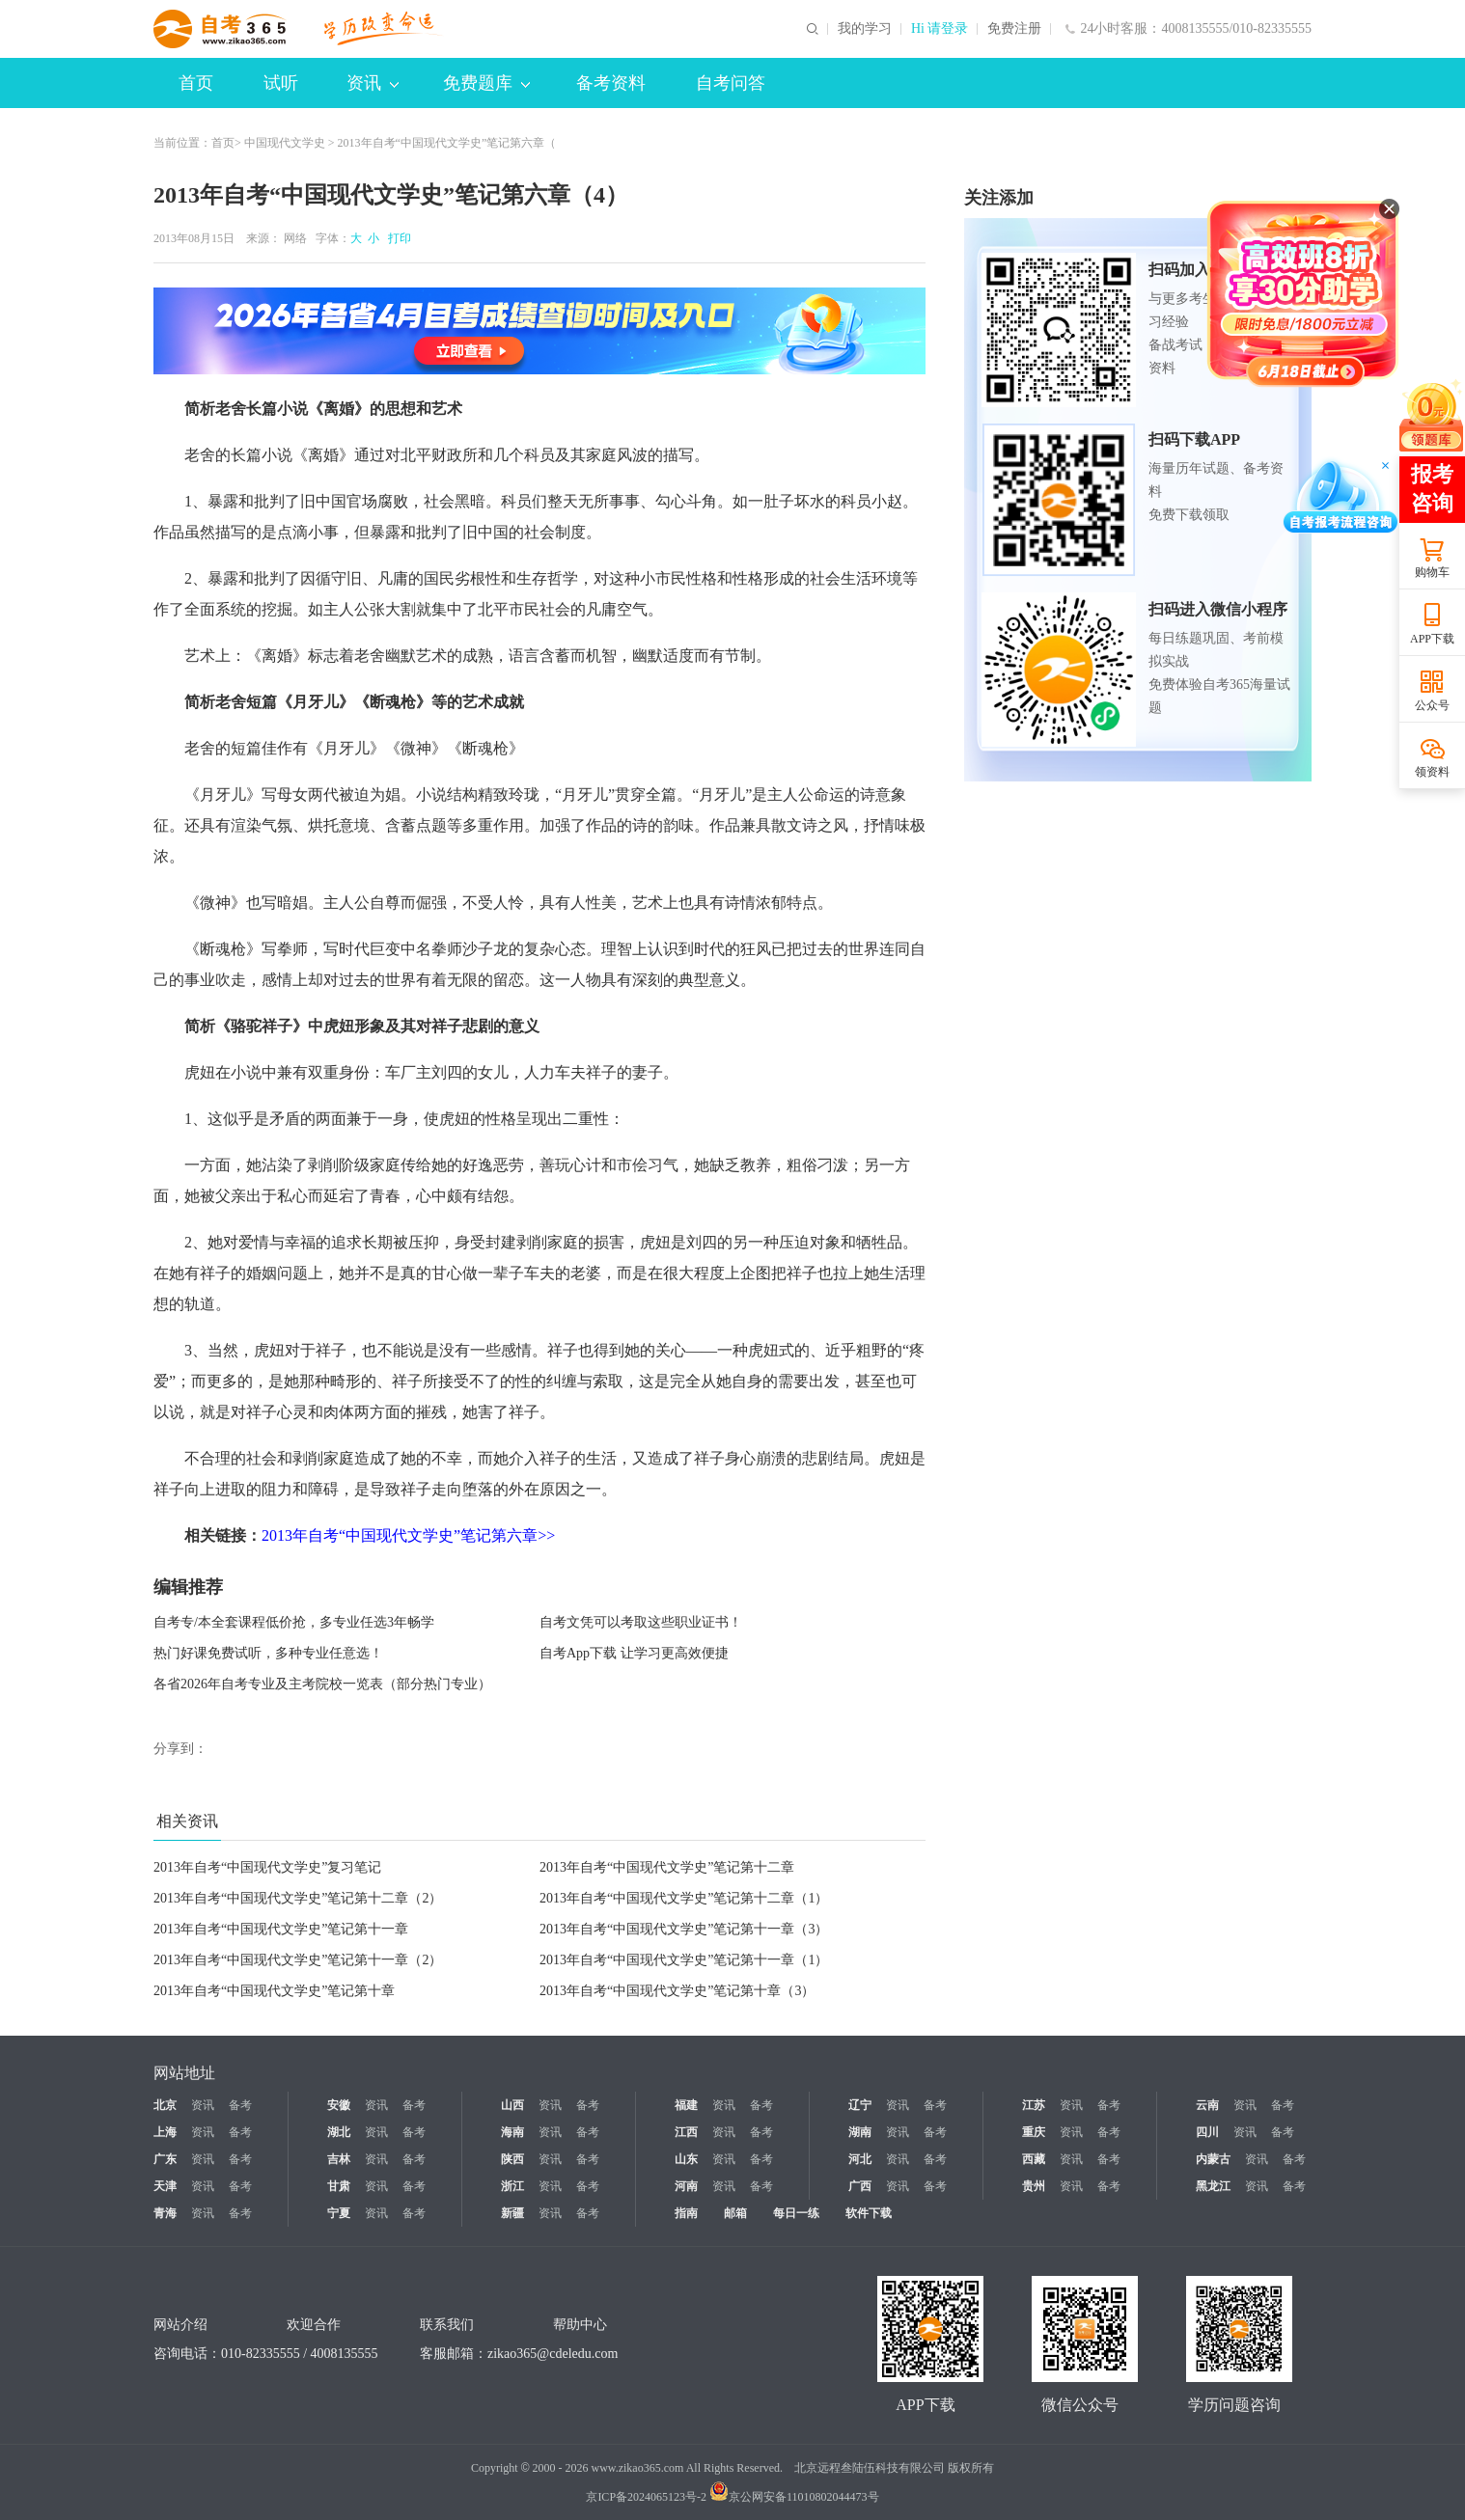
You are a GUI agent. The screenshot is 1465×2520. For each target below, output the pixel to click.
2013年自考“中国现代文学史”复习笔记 (267, 1867)
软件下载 (868, 2213)
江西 (686, 2132)
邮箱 (735, 2213)
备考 (240, 2105)
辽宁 (859, 2105)
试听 (280, 83)
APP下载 (1432, 638)
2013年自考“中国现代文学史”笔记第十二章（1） (683, 1898)
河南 (686, 2186)
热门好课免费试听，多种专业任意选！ (268, 1653)
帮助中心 (580, 2324)
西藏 (1033, 2159)
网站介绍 (180, 2324)
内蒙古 (1213, 2159)
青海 (165, 2213)
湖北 (338, 2132)
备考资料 (611, 83)
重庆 (1033, 2132)
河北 (859, 2159)
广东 (165, 2159)
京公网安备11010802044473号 (794, 2497)
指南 (686, 2213)
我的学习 (865, 29)
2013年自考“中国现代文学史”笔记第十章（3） (677, 1991)
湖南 (859, 2132)
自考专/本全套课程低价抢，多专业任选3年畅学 (293, 1622)
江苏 (1033, 2105)
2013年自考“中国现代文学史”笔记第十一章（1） (683, 1960)
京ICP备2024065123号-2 (646, 2497)
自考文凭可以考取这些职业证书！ (640, 1622)
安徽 (338, 2105)
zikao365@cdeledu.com (552, 2353)
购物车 (1432, 572)
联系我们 (447, 2324)
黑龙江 (1213, 2186)
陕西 (512, 2159)
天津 (165, 2186)
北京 (165, 2105)
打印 (396, 238)
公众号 (1432, 705)
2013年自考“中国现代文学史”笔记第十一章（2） (297, 1960)
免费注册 (1014, 29)
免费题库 (486, 83)
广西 (859, 2186)
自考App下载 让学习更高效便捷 (634, 1653)
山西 (512, 2105)
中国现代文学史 (284, 143)
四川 (1207, 2132)
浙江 (512, 2186)
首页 (196, 83)
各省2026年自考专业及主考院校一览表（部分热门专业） (322, 1684)
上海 (165, 2132)
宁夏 (338, 2213)
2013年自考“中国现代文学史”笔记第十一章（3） (683, 1929)
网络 (295, 238)
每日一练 (796, 2213)
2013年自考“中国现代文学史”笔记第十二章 (666, 1867)
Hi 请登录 (940, 29)
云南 (1207, 2105)
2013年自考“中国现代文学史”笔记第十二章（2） (297, 1898)
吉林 (338, 2159)
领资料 (1432, 772)
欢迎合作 (314, 2324)
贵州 (1033, 2186)
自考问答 (730, 83)
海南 (512, 2132)
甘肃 (338, 2186)
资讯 (372, 83)
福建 (686, 2105)
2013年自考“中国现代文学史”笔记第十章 (274, 1991)
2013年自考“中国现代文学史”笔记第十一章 (280, 1929)
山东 (686, 2159)
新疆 (512, 2213)
